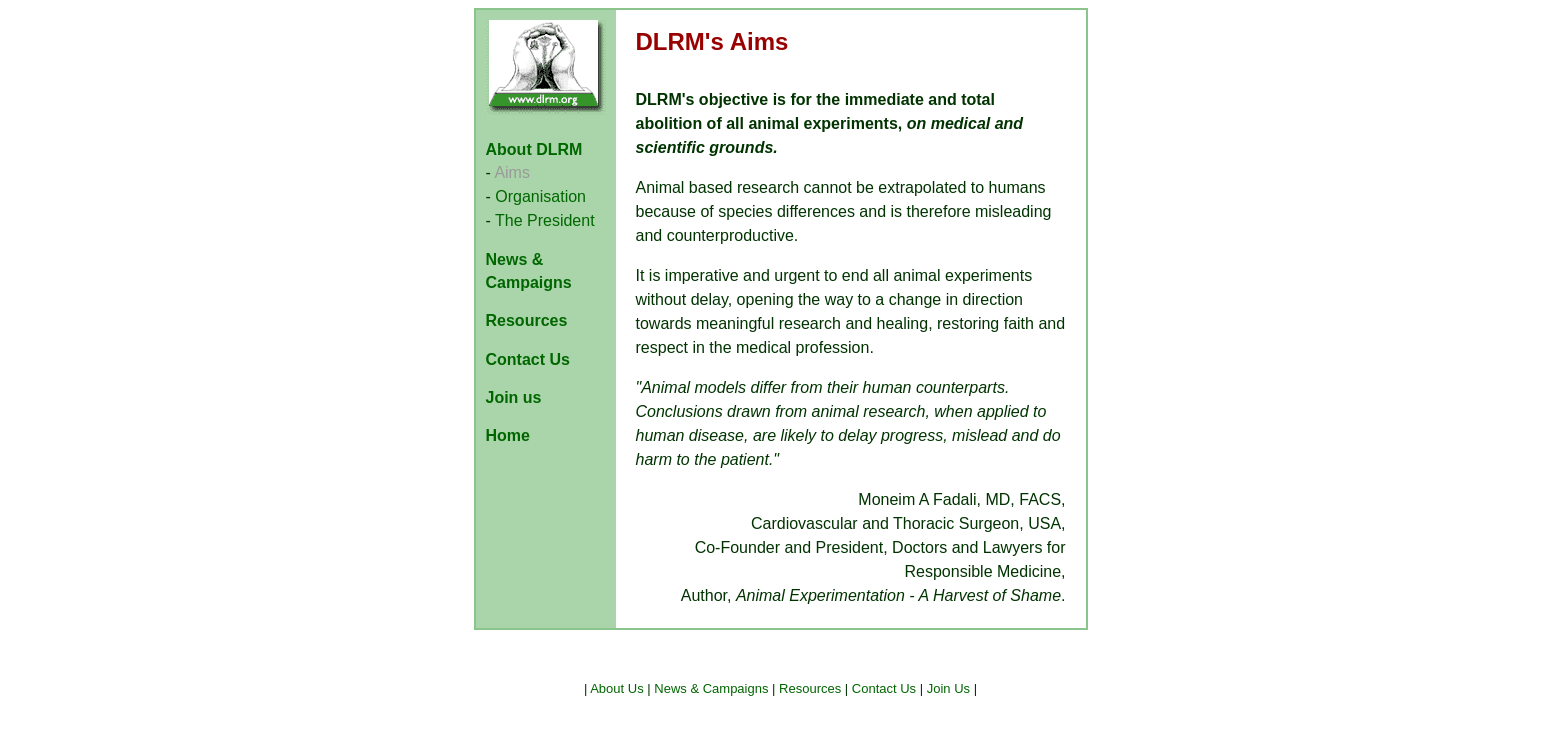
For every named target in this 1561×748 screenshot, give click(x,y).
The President (545, 220)
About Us (616, 688)
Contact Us (528, 359)
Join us (514, 397)
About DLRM (534, 149)
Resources (527, 320)
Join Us (948, 688)
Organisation (540, 196)
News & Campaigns (711, 688)
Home (508, 435)
